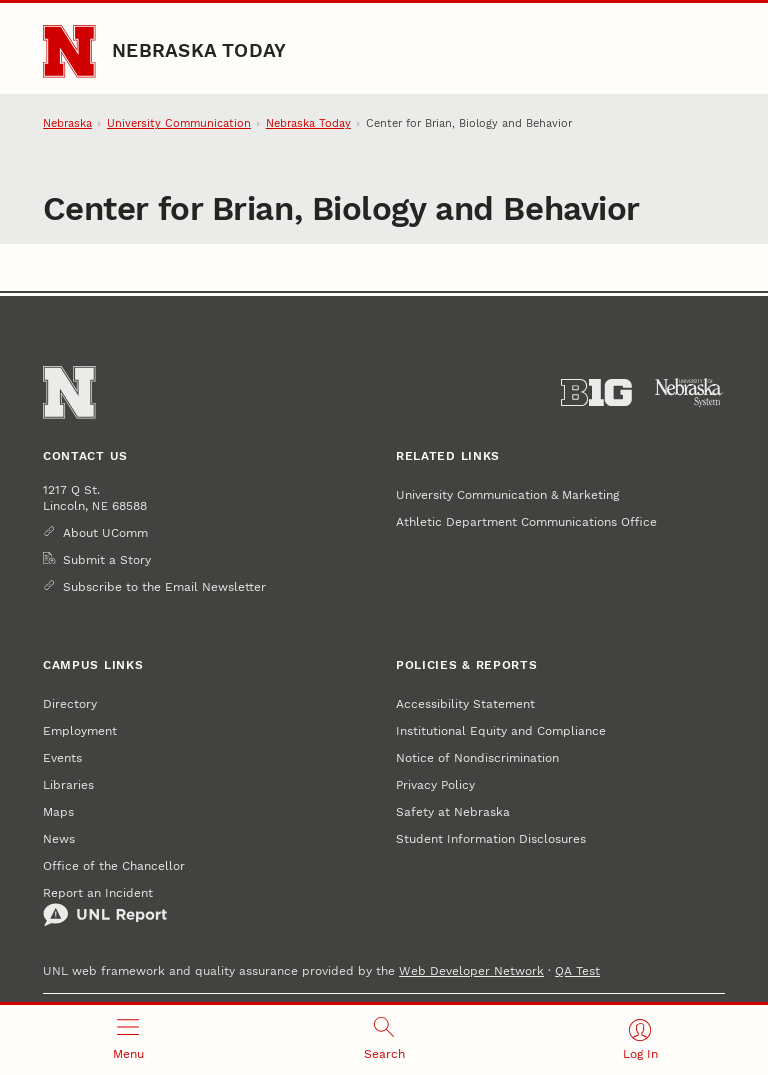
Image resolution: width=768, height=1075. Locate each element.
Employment (80, 730)
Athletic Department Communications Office (526, 521)
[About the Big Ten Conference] (596, 393)
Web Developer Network (471, 970)
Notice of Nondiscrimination (477, 757)
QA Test (577, 970)
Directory (70, 703)
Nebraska (67, 123)
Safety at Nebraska (453, 811)
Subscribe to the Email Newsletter (164, 586)
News (59, 838)
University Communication (179, 123)
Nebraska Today (199, 51)
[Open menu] (128, 1040)
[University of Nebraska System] (689, 393)
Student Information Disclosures (491, 838)
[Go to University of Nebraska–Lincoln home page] (69, 51)
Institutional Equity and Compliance (501, 730)
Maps (58, 811)
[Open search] (384, 1040)
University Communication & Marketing (507, 494)
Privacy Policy (435, 784)
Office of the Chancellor (114, 865)
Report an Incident (105, 906)
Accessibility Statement (465, 703)
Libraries (68, 784)
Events (62, 757)
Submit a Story (107, 559)
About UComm (105, 532)
